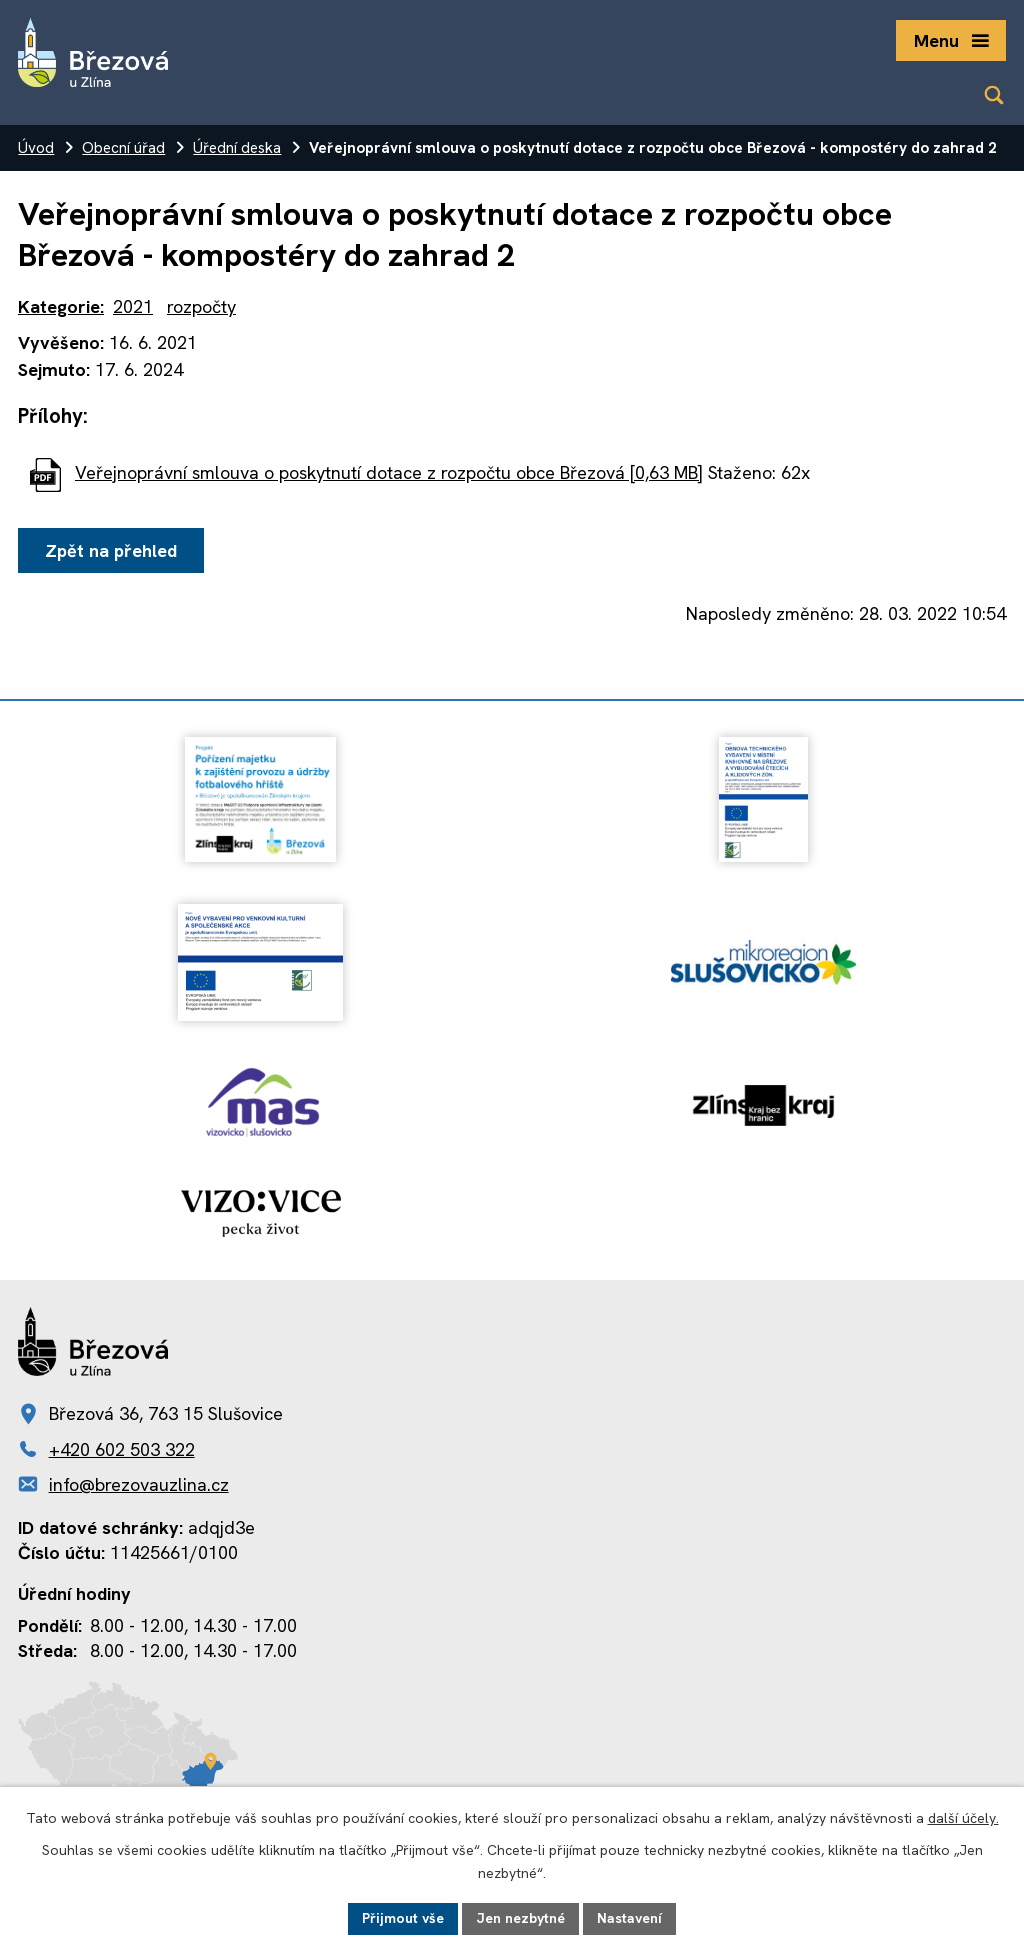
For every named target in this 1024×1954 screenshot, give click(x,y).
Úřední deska (237, 148)
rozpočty (201, 306)
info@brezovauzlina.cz (139, 1484)
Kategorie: (61, 306)
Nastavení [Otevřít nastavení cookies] (629, 1918)
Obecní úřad (123, 148)
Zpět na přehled (111, 550)
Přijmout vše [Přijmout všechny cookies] (403, 1918)
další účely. (963, 1818)
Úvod (36, 148)
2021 (133, 306)
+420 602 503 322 (122, 1449)
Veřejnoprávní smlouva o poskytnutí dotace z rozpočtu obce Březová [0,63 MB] (389, 472)
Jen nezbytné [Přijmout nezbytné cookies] (520, 1918)
